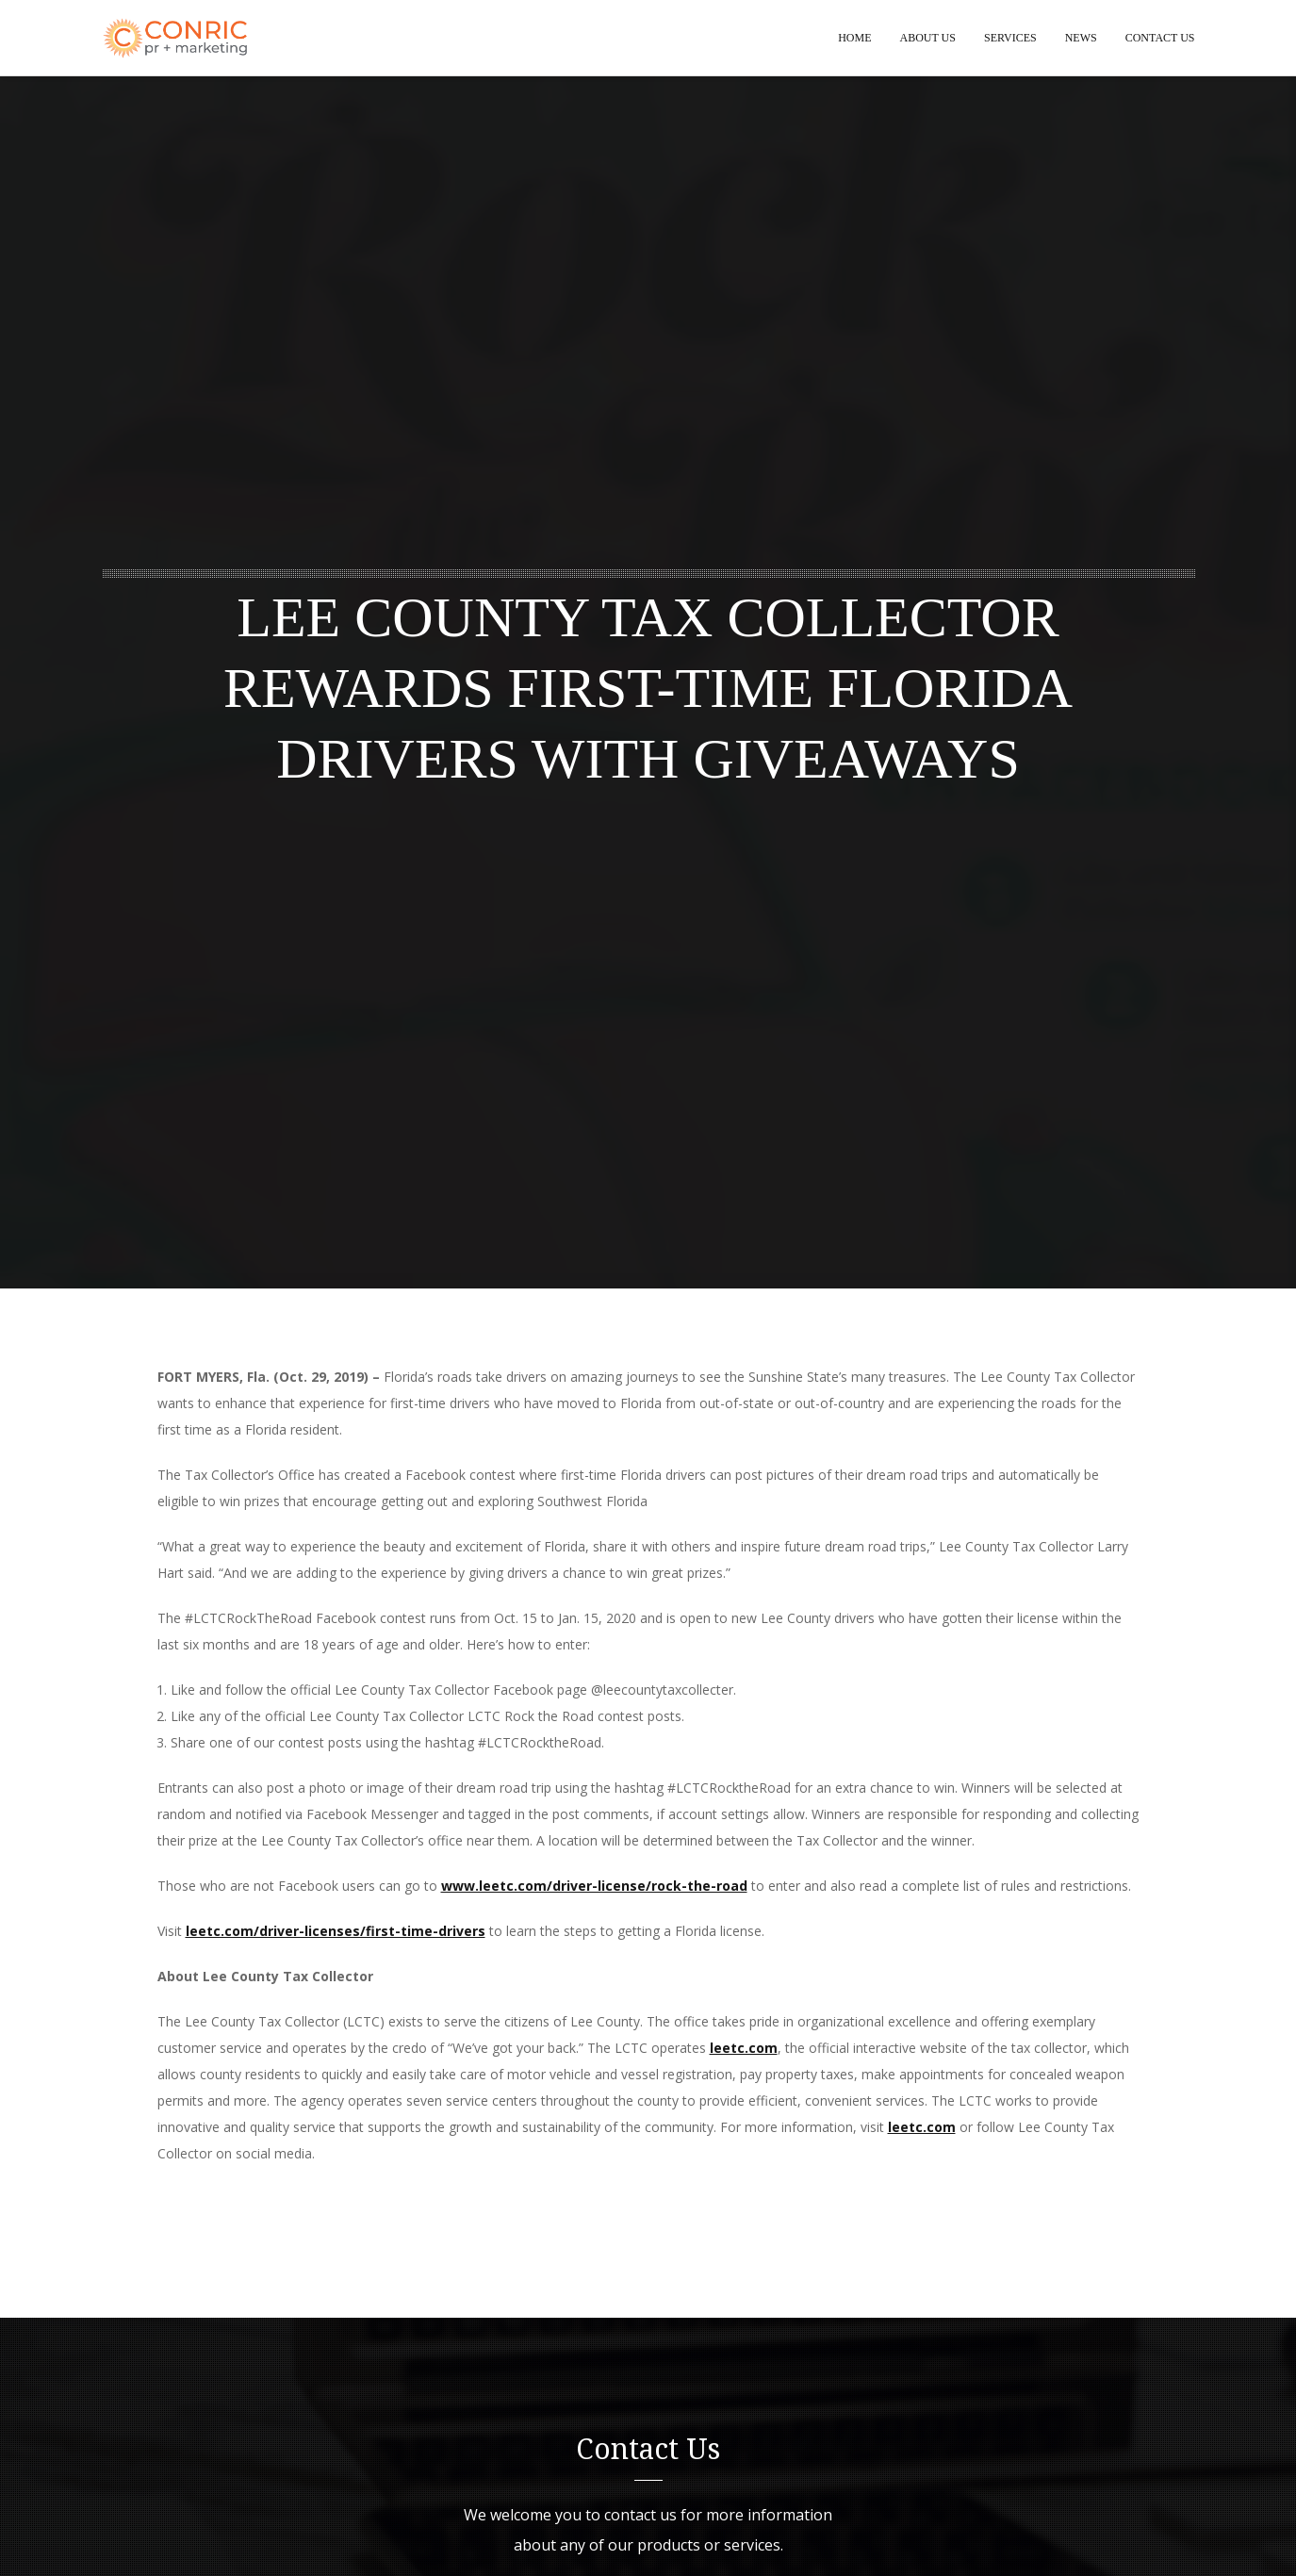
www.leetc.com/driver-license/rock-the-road (594, 1886)
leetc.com (744, 2048)
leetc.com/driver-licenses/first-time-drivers (335, 1931)
